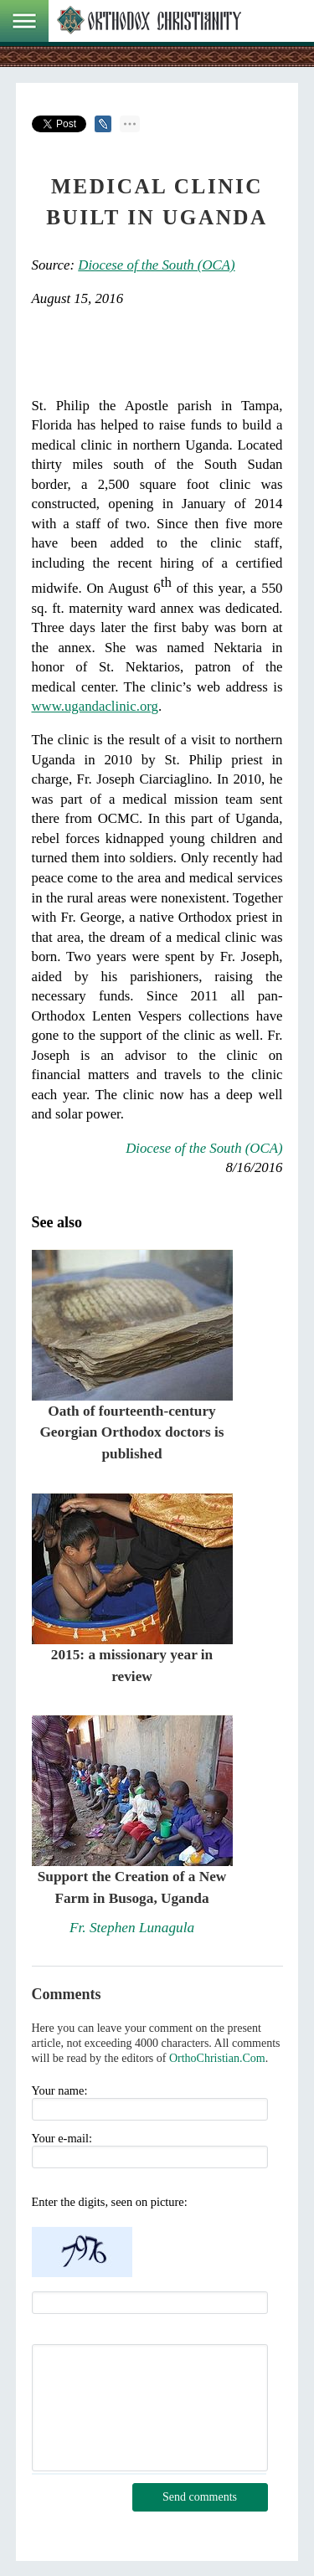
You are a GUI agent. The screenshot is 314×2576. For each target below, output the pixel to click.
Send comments (199, 2497)
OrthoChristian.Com (217, 2058)
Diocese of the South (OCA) (156, 265)
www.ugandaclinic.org (95, 706)
